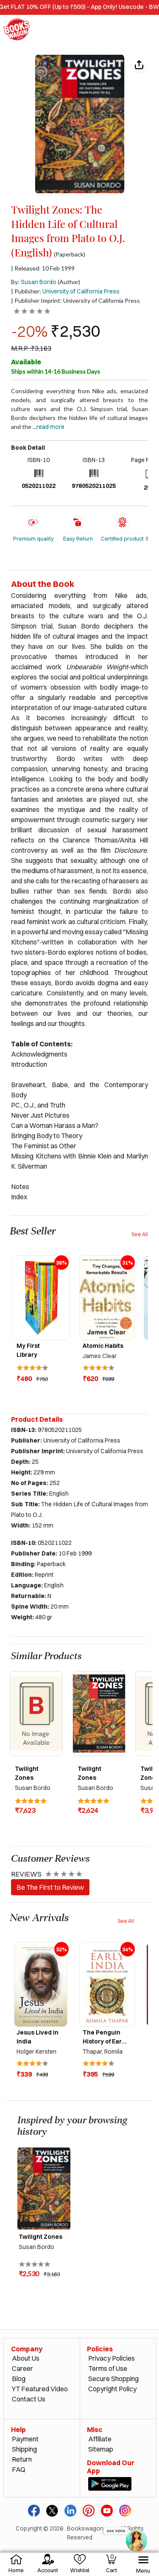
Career (22, 2368)
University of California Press (81, 291)
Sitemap (100, 2449)
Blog (18, 2378)
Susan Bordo (38, 282)
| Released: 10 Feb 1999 (43, 268)
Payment (25, 2439)
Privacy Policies (111, 2358)
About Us (25, 2358)
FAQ (18, 2469)
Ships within (55, 371)
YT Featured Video (40, 2388)
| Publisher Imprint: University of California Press (75, 300)
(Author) (69, 281)
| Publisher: (65, 291)
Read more (50, 427)
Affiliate (100, 2439)
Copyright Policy (112, 2388)
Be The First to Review (50, 1887)
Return (22, 2459)
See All (139, 1234)
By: (33, 282)
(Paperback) (69, 254)
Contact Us (28, 2399)
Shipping (24, 2449)
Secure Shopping (113, 2378)
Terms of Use (107, 2368)
